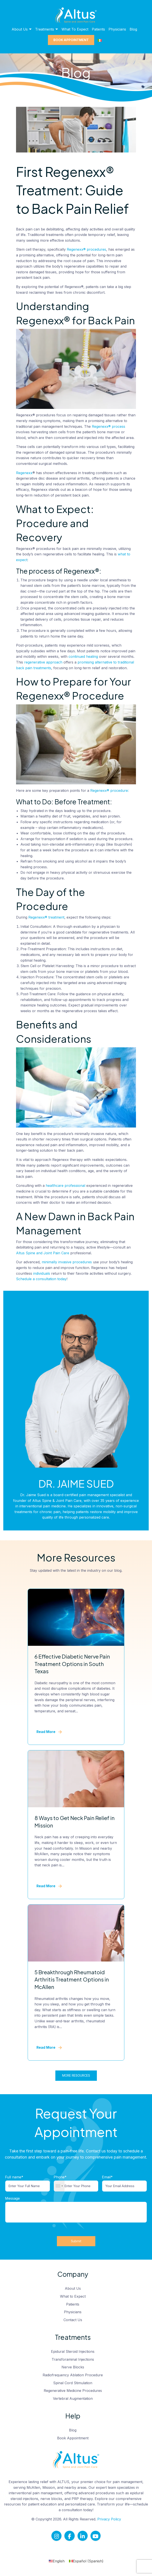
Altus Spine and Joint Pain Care (42, 1253)
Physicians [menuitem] (117, 29)
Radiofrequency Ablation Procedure (73, 2377)
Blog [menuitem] (133, 29)
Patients (72, 2306)
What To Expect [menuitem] (75, 29)
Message (12, 2199)
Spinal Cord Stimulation (72, 2385)
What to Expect (73, 2299)
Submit (76, 2244)
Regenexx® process (108, 426)
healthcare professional (65, 1185)
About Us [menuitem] (20, 29)
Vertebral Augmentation (73, 2401)
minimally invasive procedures (67, 1262)
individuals (41, 1273)
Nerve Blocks (73, 2370)
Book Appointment (73, 2440)
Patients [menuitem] (98, 29)
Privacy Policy (109, 2521)
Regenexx (24, 473)
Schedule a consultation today (41, 1279)
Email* (107, 2177)
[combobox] (59, 2186)
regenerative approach (43, 662)
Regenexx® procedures (86, 249)
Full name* (14, 2177)
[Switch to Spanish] (100, 40)
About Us (73, 2291)
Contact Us (72, 2322)
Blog (72, 2433)
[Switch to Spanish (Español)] (86, 2564)
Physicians (72, 2314)
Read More (45, 1731)
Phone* (60, 2177)
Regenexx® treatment (46, 917)
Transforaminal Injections (73, 2362)
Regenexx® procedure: (109, 790)
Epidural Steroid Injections (72, 2354)
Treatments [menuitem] (44, 29)
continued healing (83, 656)
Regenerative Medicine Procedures (73, 2393)
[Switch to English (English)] (57, 2564)
